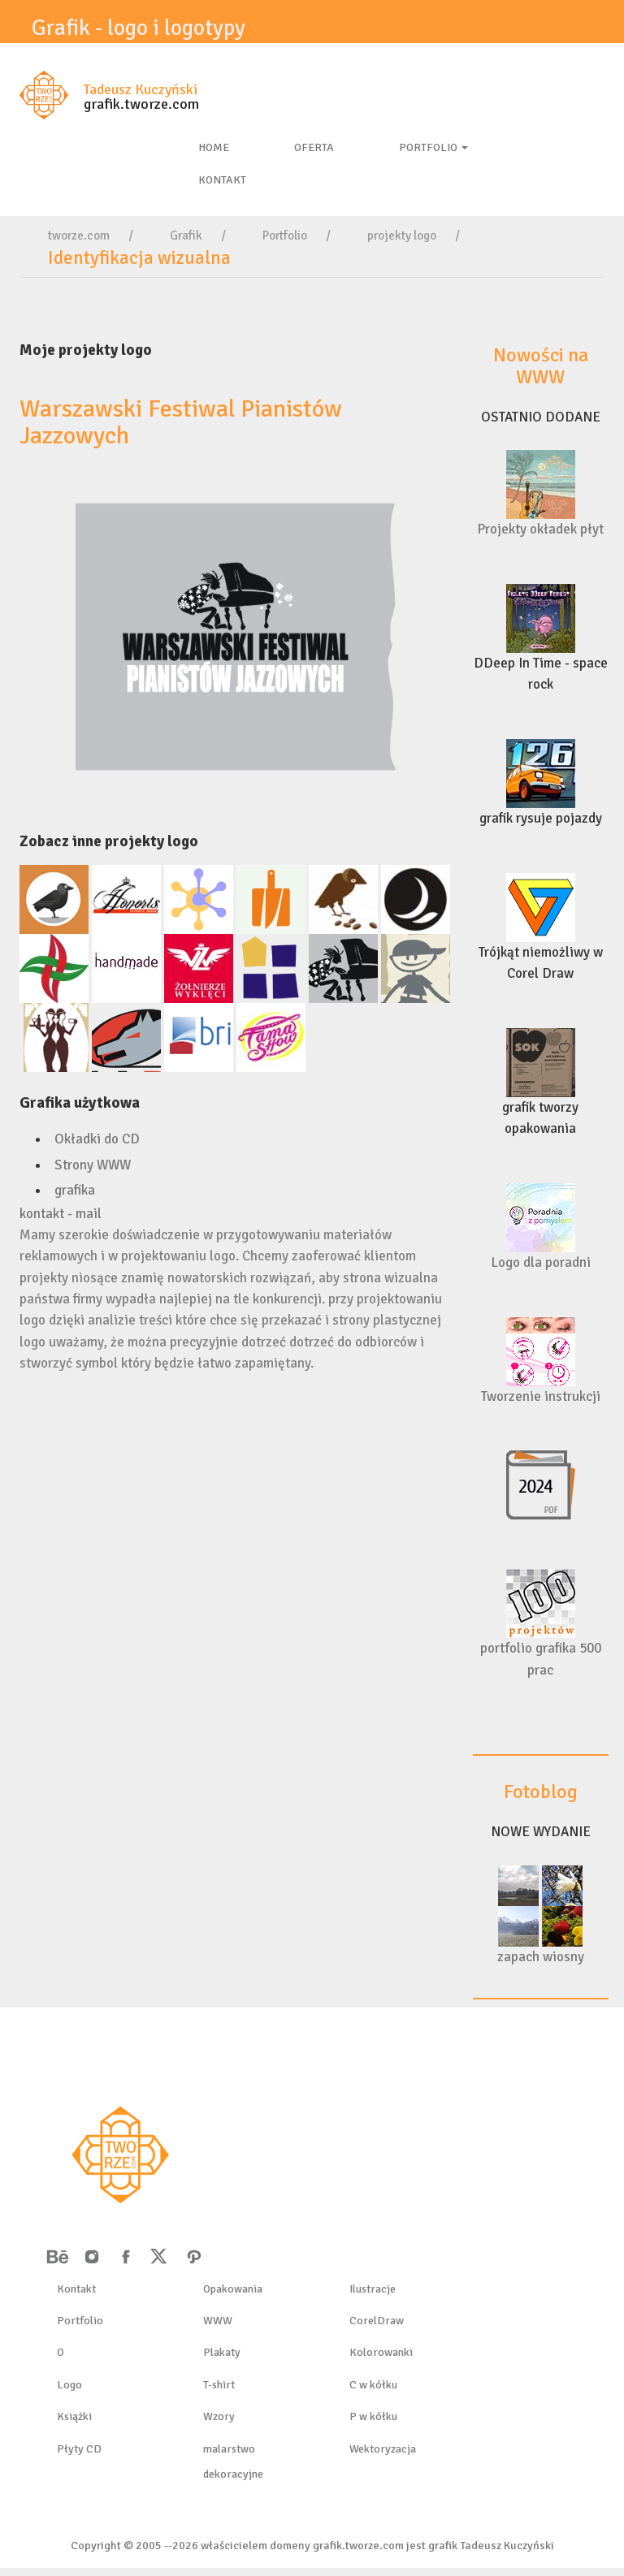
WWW (217, 2320)
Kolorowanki (381, 2352)
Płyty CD (79, 2449)
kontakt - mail (61, 1213)
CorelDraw (376, 2320)
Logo (69, 2385)
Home (213, 147)
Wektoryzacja (382, 2449)
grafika (74, 1190)
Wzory (219, 2416)
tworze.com (79, 235)
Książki (74, 2416)
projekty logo (401, 235)
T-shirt (219, 2385)
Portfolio (433, 147)
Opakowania (232, 2289)
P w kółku (373, 2416)
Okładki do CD (97, 1139)
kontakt (222, 180)
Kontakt (76, 2289)
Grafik (186, 235)
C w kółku (373, 2385)
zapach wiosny (540, 1956)
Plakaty (221, 2352)
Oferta (314, 147)
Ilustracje (372, 2289)
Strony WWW (92, 1164)
